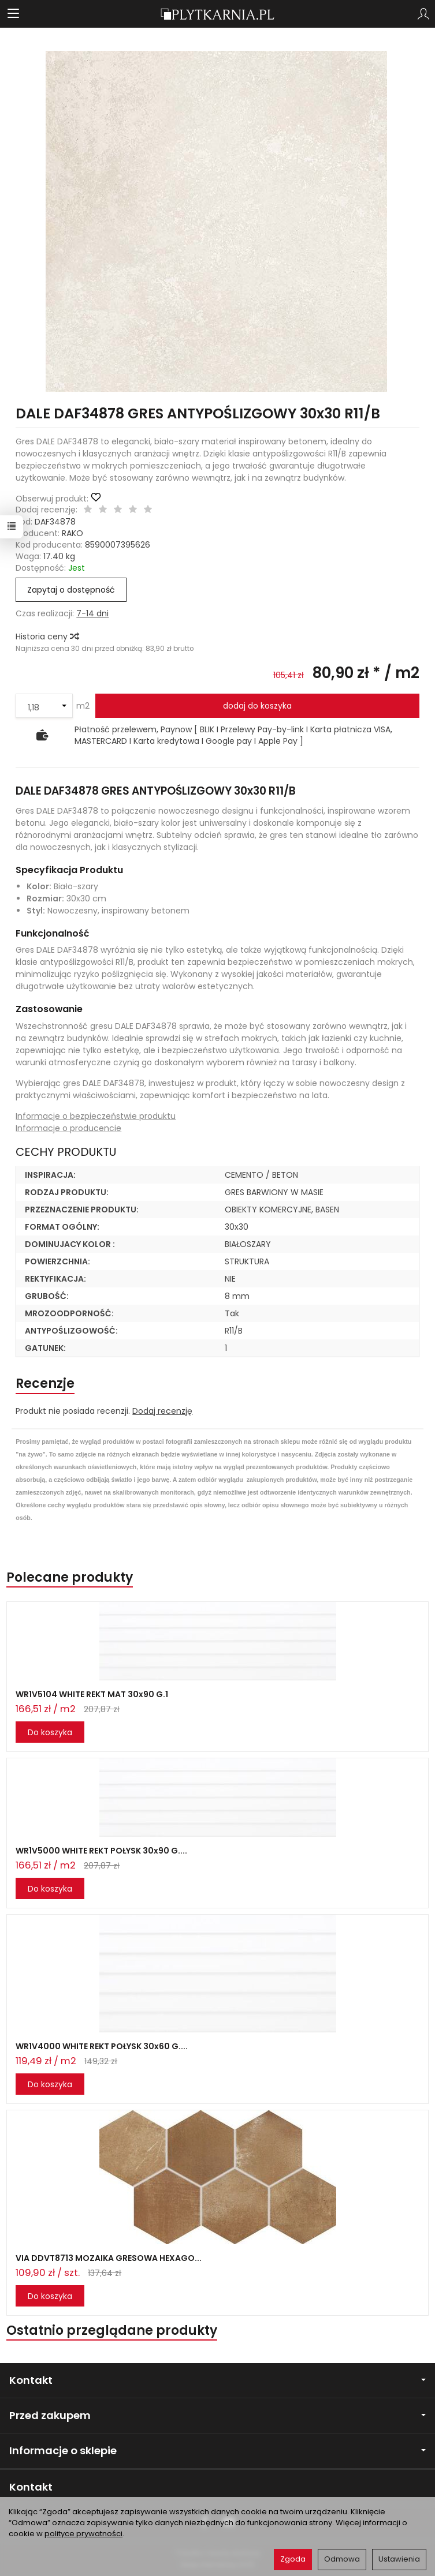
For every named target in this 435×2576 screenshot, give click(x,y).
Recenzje (45, 1383)
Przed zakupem (217, 2415)
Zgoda (293, 2558)
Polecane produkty (69, 1577)
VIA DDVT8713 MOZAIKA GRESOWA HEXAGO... (109, 2258)
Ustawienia (399, 2558)
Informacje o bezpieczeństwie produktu (96, 1116)
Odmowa (342, 2558)
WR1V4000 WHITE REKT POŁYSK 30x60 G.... (102, 2046)
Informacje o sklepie (217, 2450)
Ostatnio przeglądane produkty (111, 2330)
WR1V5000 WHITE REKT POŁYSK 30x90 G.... (101, 1850)
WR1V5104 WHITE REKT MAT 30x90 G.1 (92, 1694)
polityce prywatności (83, 2533)
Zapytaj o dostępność (71, 590)
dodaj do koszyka (257, 706)
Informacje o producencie (68, 1128)
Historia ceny (47, 636)
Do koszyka (50, 1732)
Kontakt (217, 2380)
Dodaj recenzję (162, 1411)
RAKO (72, 533)
